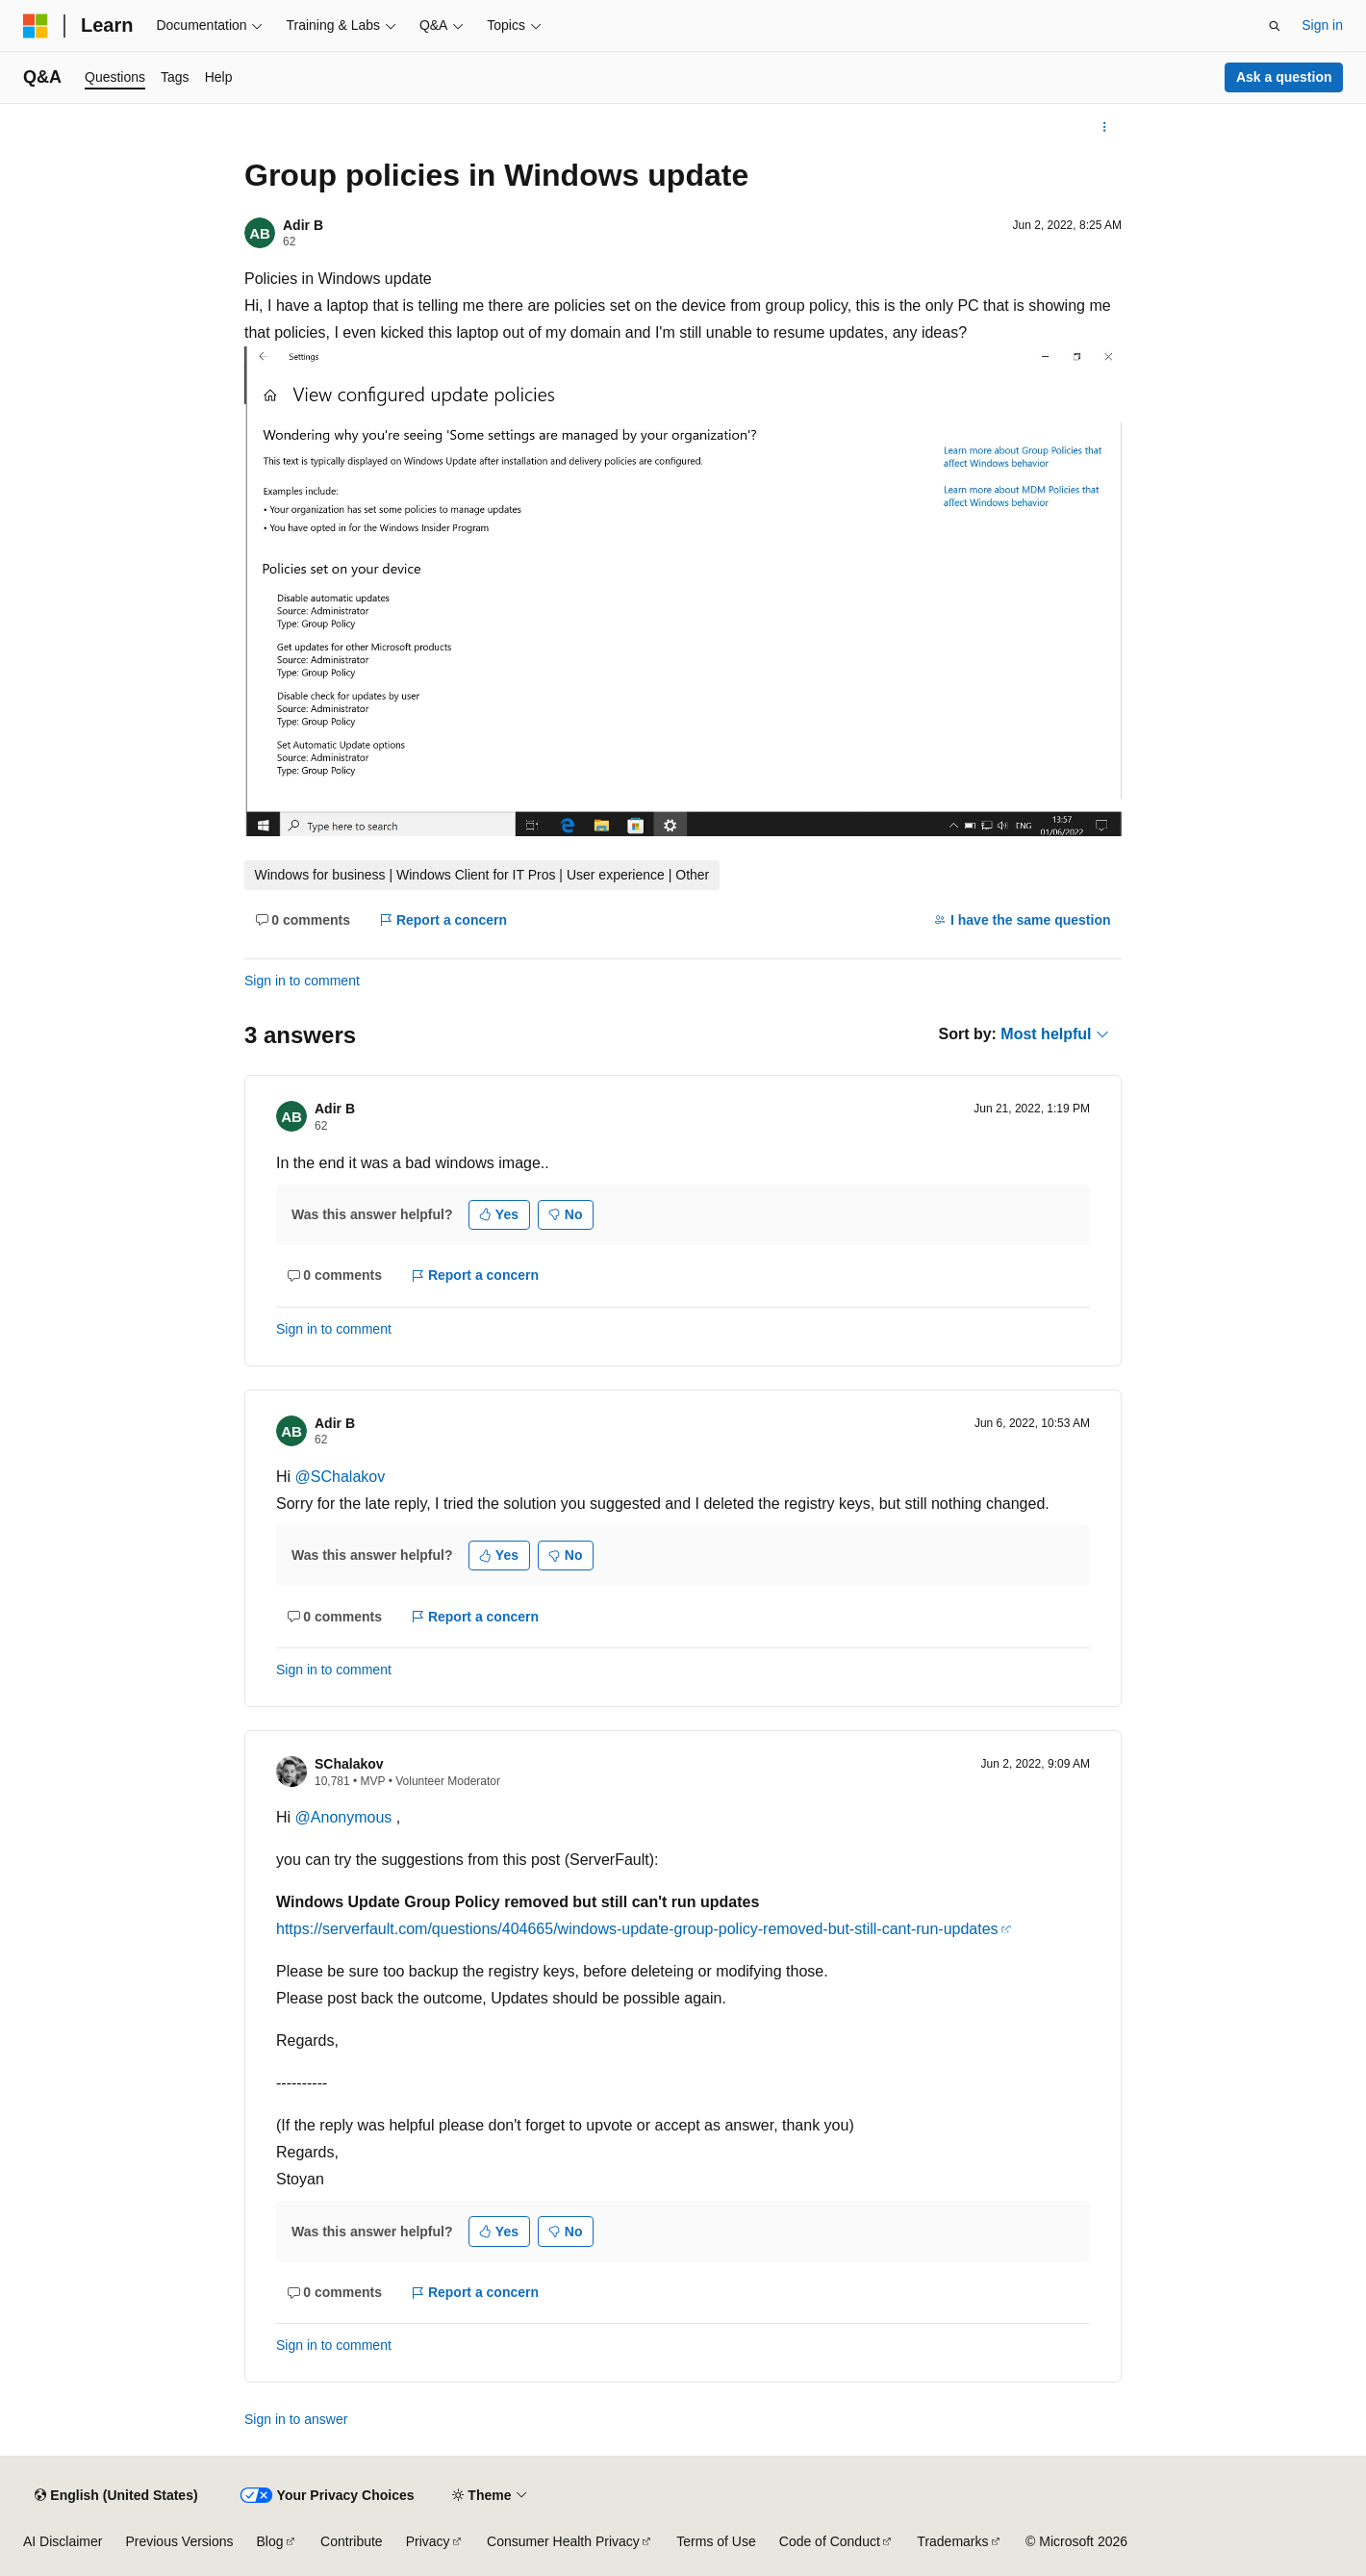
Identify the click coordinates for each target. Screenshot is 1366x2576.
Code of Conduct (829, 2541)
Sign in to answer (295, 2419)
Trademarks (952, 2541)
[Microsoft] (35, 25)
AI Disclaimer (62, 2541)
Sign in (1322, 25)
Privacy (428, 2541)
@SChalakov (340, 1476)
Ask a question (1284, 77)
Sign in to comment (302, 980)
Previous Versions (179, 2541)
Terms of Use (715, 2541)
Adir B (303, 225)
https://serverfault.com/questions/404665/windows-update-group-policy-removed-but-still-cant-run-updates (637, 1929)
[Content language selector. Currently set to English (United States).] (116, 2495)
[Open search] (1274, 26)
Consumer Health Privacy (563, 2541)
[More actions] (1105, 127)
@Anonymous (345, 1817)
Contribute (351, 2541)
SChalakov (349, 1764)
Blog (270, 2541)
